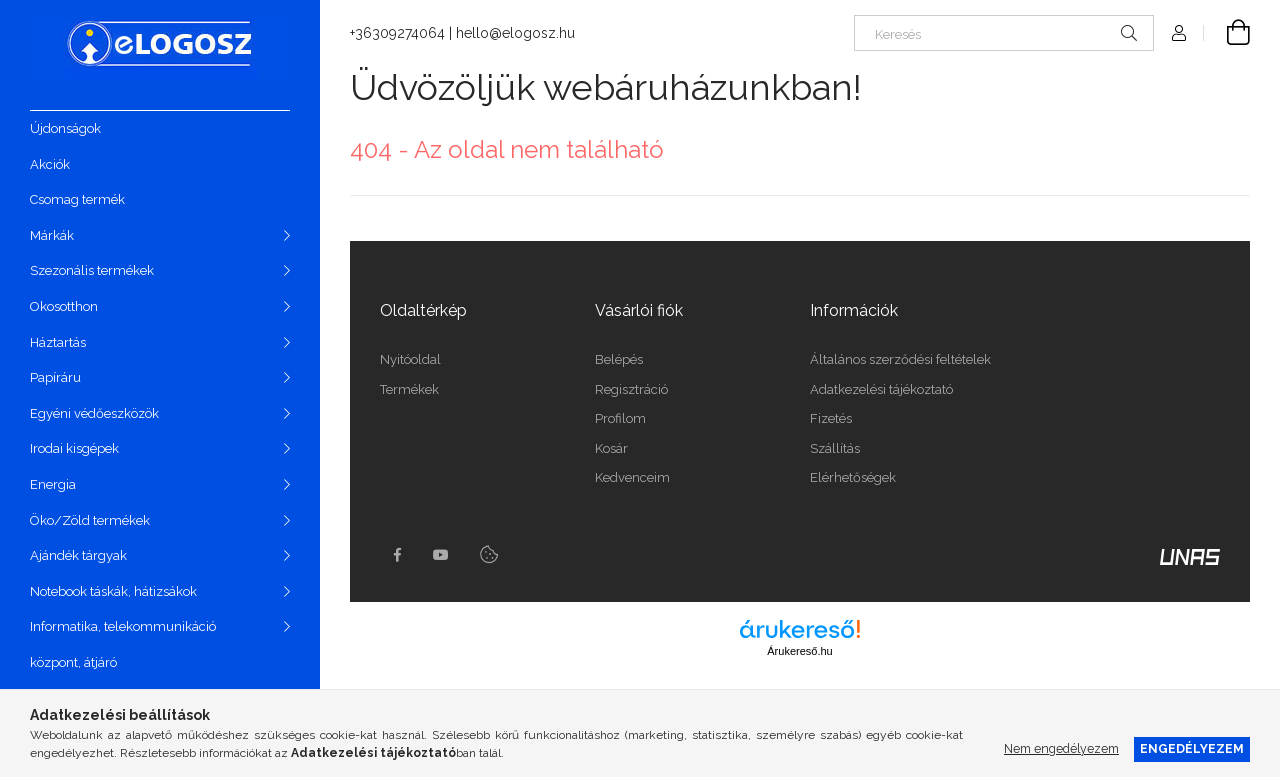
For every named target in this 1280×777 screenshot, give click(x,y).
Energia (53, 484)
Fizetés (831, 418)
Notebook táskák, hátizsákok (113, 591)
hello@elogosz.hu (515, 33)
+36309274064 (397, 33)
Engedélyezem (1192, 748)
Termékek (409, 389)
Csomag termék (77, 199)
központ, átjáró (73, 662)
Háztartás (58, 342)
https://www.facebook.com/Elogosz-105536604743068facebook (397, 555)
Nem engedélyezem (1061, 748)
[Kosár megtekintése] (1227, 33)
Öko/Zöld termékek (90, 520)
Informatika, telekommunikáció (123, 626)
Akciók (50, 164)
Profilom (620, 418)
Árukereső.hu (799, 651)
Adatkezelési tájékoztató (881, 389)
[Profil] (1179, 33)
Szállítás (835, 448)
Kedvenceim (632, 477)
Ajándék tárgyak (78, 555)
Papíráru (55, 377)
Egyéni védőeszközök (94, 413)
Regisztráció (631, 389)
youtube (441, 555)
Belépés (619, 359)
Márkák (52, 235)
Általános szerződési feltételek (900, 359)
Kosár (611, 448)
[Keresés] (1004, 33)
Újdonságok (65, 128)
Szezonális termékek (92, 270)
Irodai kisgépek (74, 448)
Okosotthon (64, 306)
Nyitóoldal (410, 359)
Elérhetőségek (853, 477)
